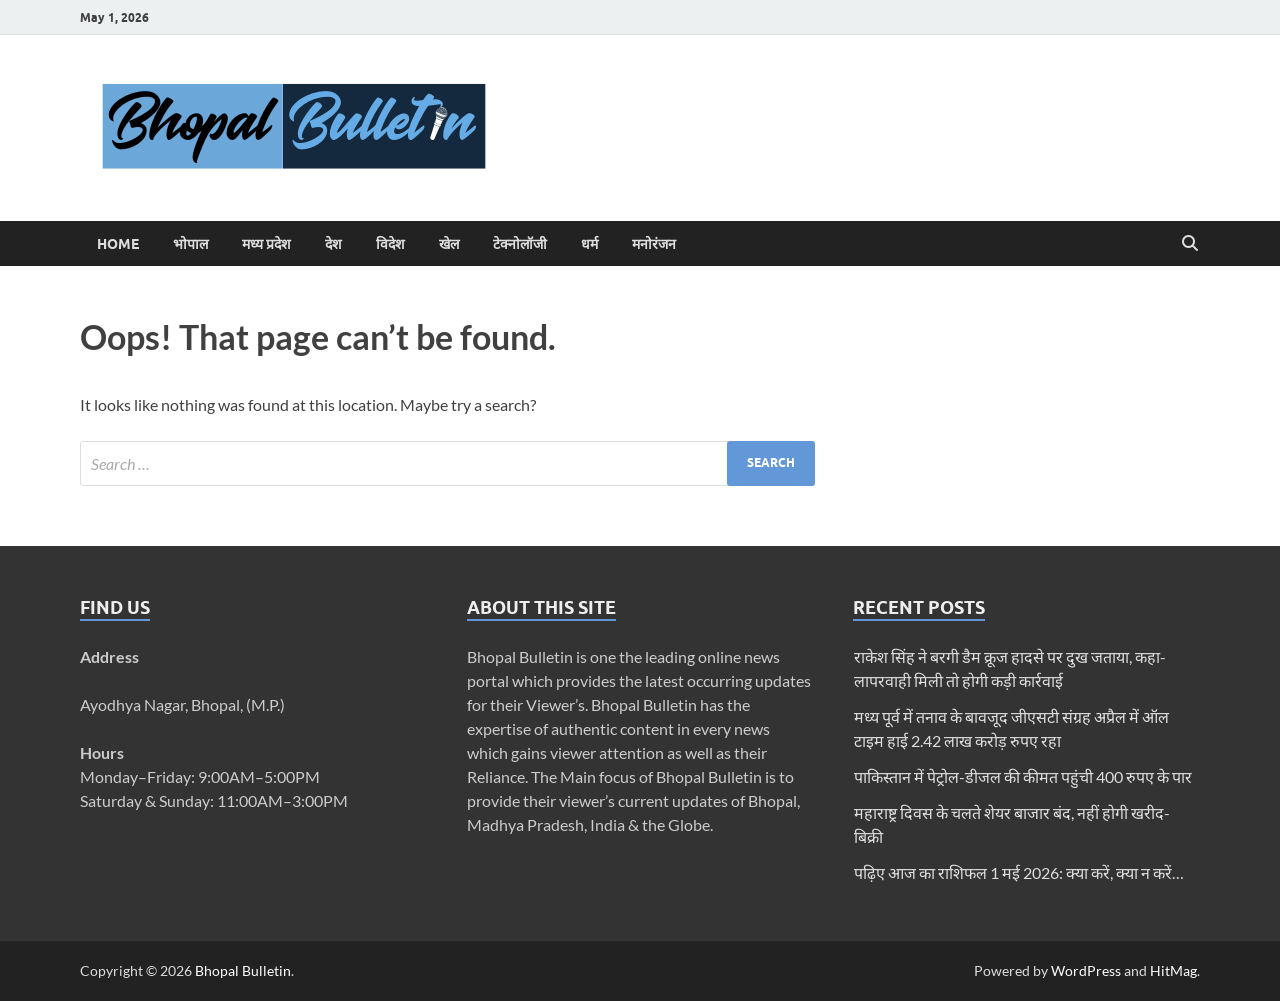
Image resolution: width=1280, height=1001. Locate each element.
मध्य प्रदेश (266, 244)
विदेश (390, 244)
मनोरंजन (654, 244)
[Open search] (1190, 244)
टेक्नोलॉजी (520, 244)
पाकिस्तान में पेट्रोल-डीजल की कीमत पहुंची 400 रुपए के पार (1023, 776)
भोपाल (190, 244)
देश (333, 244)
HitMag (1173, 970)
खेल (449, 244)
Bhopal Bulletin (243, 970)
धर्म (589, 244)
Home (118, 244)
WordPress (1086, 970)
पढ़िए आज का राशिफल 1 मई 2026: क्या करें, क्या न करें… (1019, 872)
